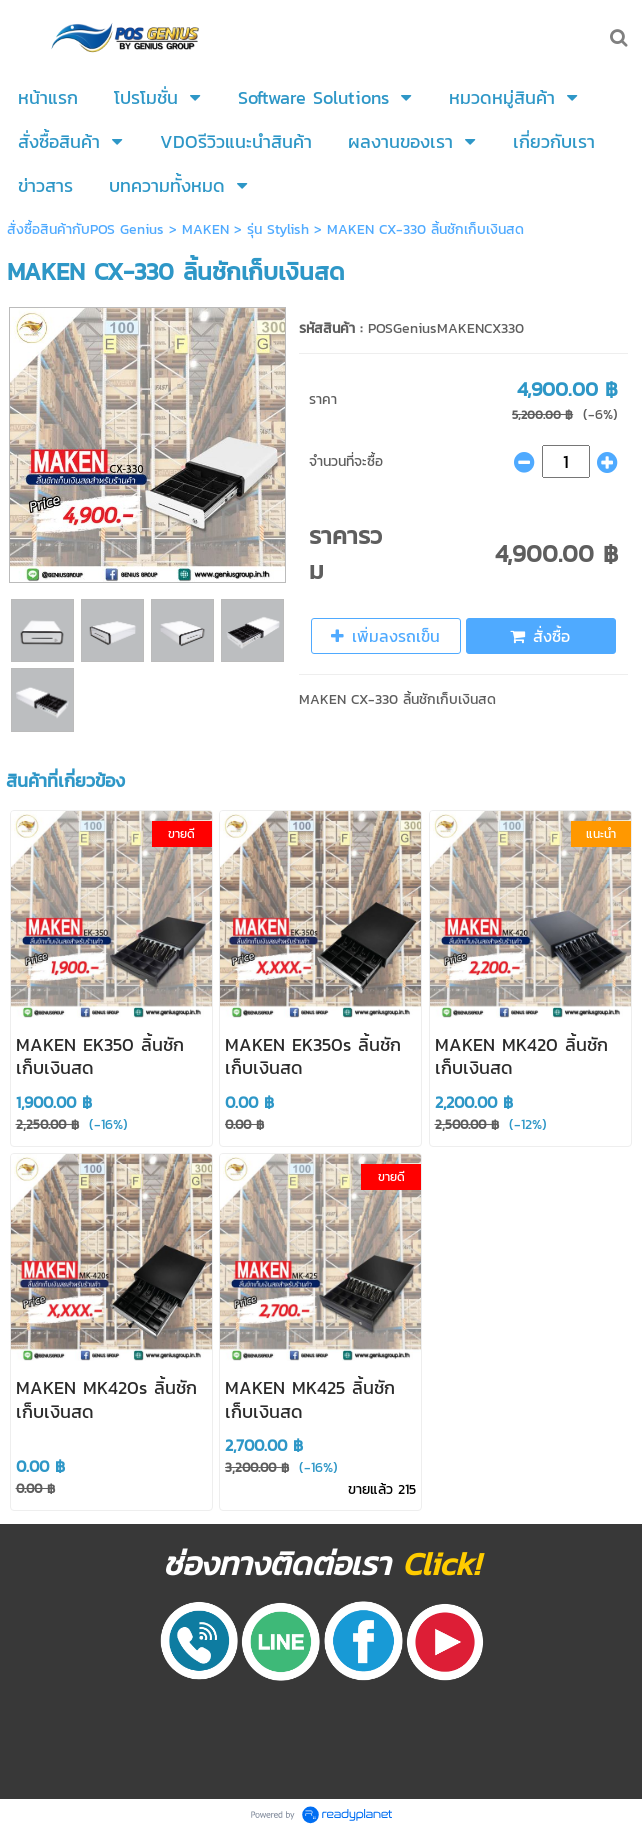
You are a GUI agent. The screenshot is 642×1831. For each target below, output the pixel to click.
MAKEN (205, 229)
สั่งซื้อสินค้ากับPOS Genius (88, 229)
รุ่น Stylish (280, 229)
